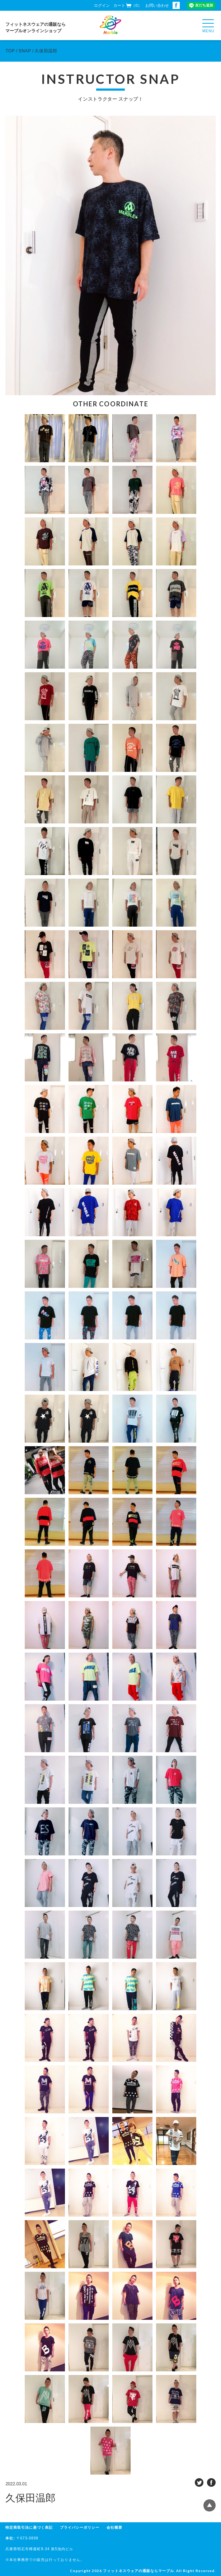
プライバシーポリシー (79, 2527)
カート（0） (127, 5)
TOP (10, 50)
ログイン (102, 5)
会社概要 (114, 2527)
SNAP (25, 50)
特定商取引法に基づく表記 (29, 2527)
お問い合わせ (157, 5)
